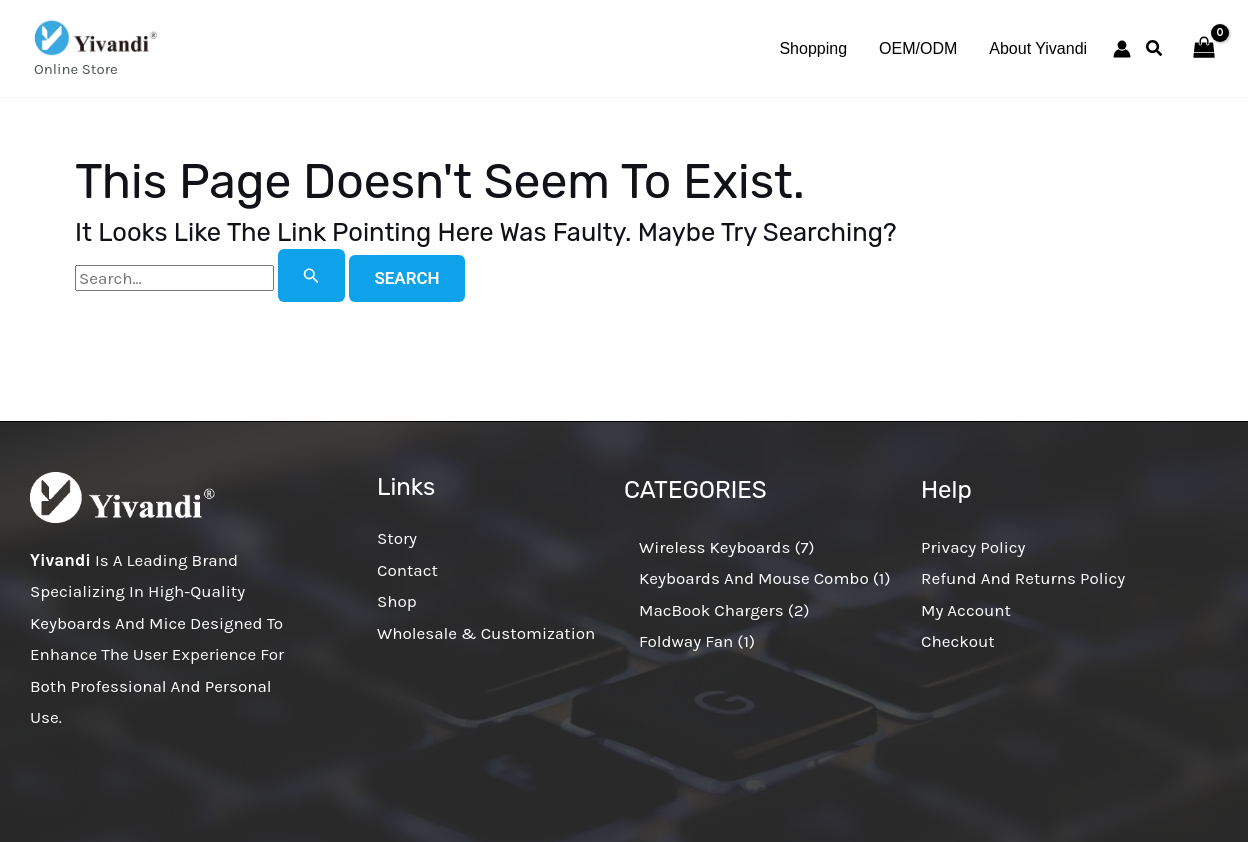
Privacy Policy (973, 547)
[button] (1155, 51)
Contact (407, 570)
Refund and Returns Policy (1023, 578)
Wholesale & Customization (486, 633)
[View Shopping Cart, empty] (1204, 49)
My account (966, 610)
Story (397, 538)
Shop (397, 601)
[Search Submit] (311, 275)
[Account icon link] (1122, 49)
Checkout (958, 641)
